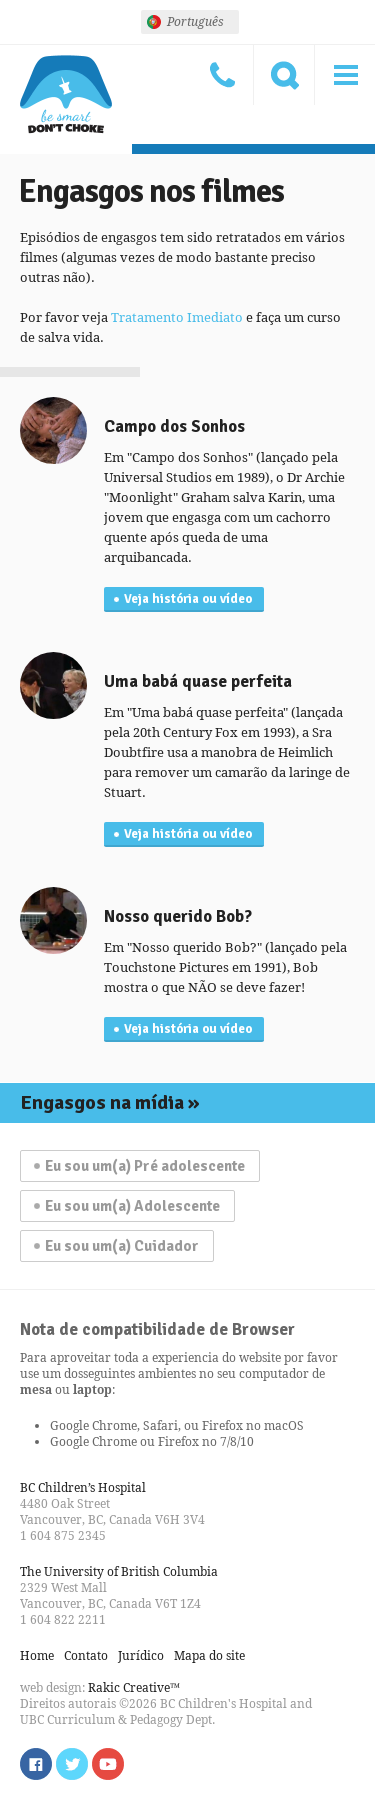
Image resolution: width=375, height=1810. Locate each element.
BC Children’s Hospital (83, 1487)
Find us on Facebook (36, 1764)
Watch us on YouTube (108, 1764)
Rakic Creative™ (134, 1687)
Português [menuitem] (195, 21)
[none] (190, 22)
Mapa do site (209, 1655)
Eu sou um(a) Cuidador (122, 1246)
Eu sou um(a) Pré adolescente (145, 1166)
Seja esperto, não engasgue (66, 94)
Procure (284, 75)
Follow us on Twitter (72, 1764)
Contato (223, 75)
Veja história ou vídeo (188, 599)
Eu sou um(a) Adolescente (132, 1206)
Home (37, 1655)
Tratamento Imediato (177, 317)
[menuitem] (190, 22)
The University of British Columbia (119, 1571)
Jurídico (141, 1655)
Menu (345, 75)
